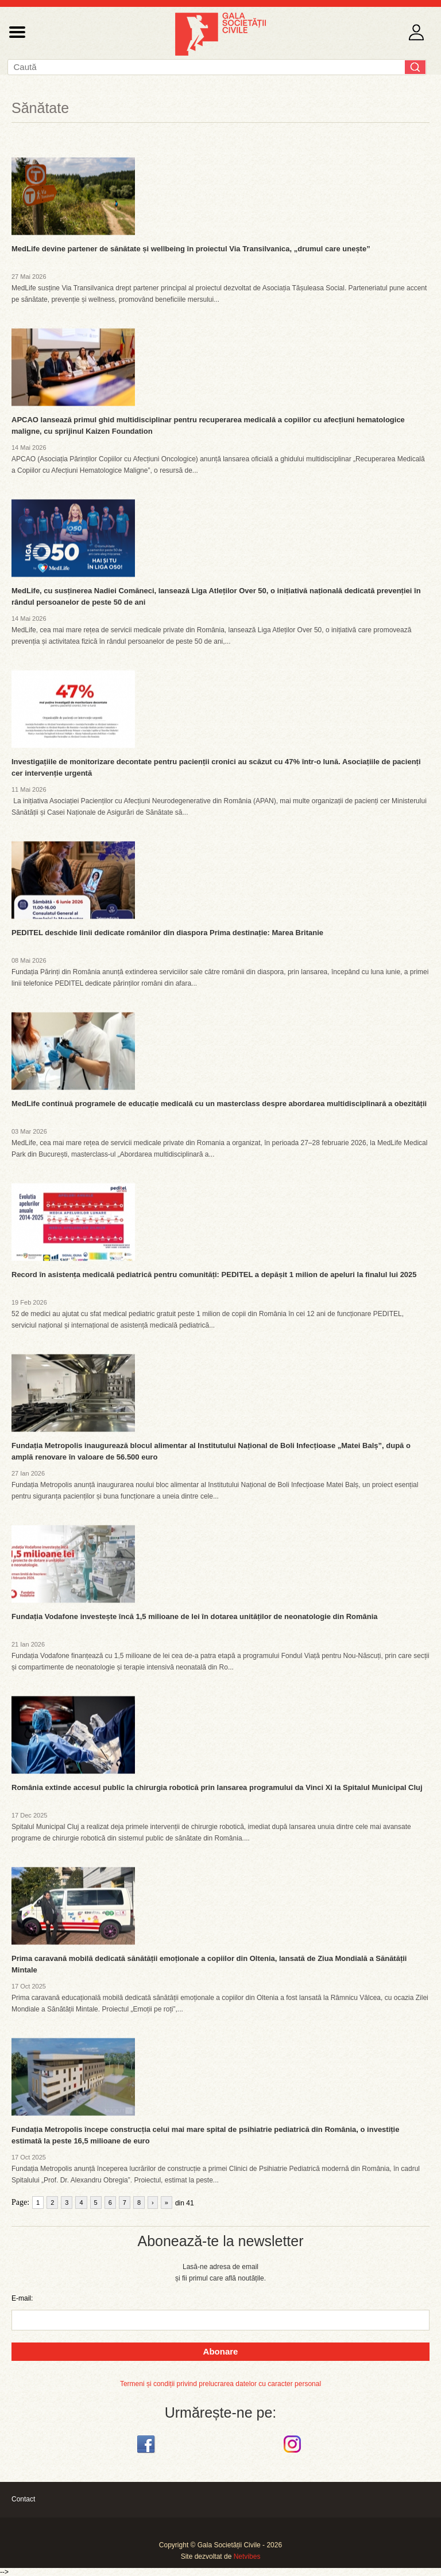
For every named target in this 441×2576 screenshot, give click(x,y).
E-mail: (22, 2298)
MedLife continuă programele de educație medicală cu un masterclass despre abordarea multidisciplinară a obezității (219, 1103)
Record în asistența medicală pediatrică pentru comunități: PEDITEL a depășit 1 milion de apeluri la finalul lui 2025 (214, 1274)
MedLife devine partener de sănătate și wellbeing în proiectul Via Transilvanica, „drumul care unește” (190, 248)
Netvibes (247, 2556)
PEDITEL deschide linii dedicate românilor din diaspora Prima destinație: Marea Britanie (167, 932)
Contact (23, 2499)
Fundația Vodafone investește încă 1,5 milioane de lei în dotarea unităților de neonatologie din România (194, 1616)
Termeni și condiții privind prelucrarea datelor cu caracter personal (220, 2384)
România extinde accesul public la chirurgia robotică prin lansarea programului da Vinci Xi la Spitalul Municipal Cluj (217, 1787)
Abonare (220, 2351)
